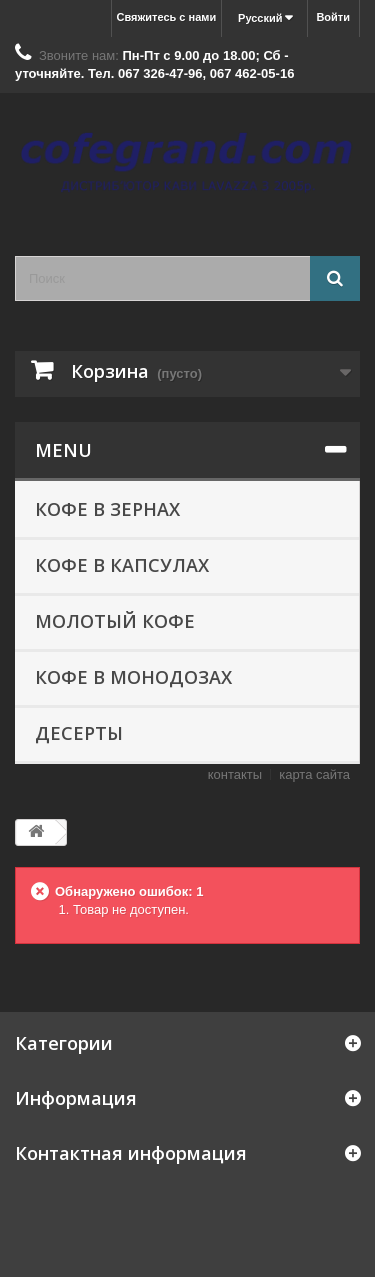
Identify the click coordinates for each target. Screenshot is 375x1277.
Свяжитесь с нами (167, 17)
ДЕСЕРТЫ (79, 733)
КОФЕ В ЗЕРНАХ (107, 509)
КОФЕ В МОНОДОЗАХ (133, 677)
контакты (235, 774)
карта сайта (314, 774)
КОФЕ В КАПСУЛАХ (122, 565)
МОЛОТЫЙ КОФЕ (115, 621)
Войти (333, 17)
